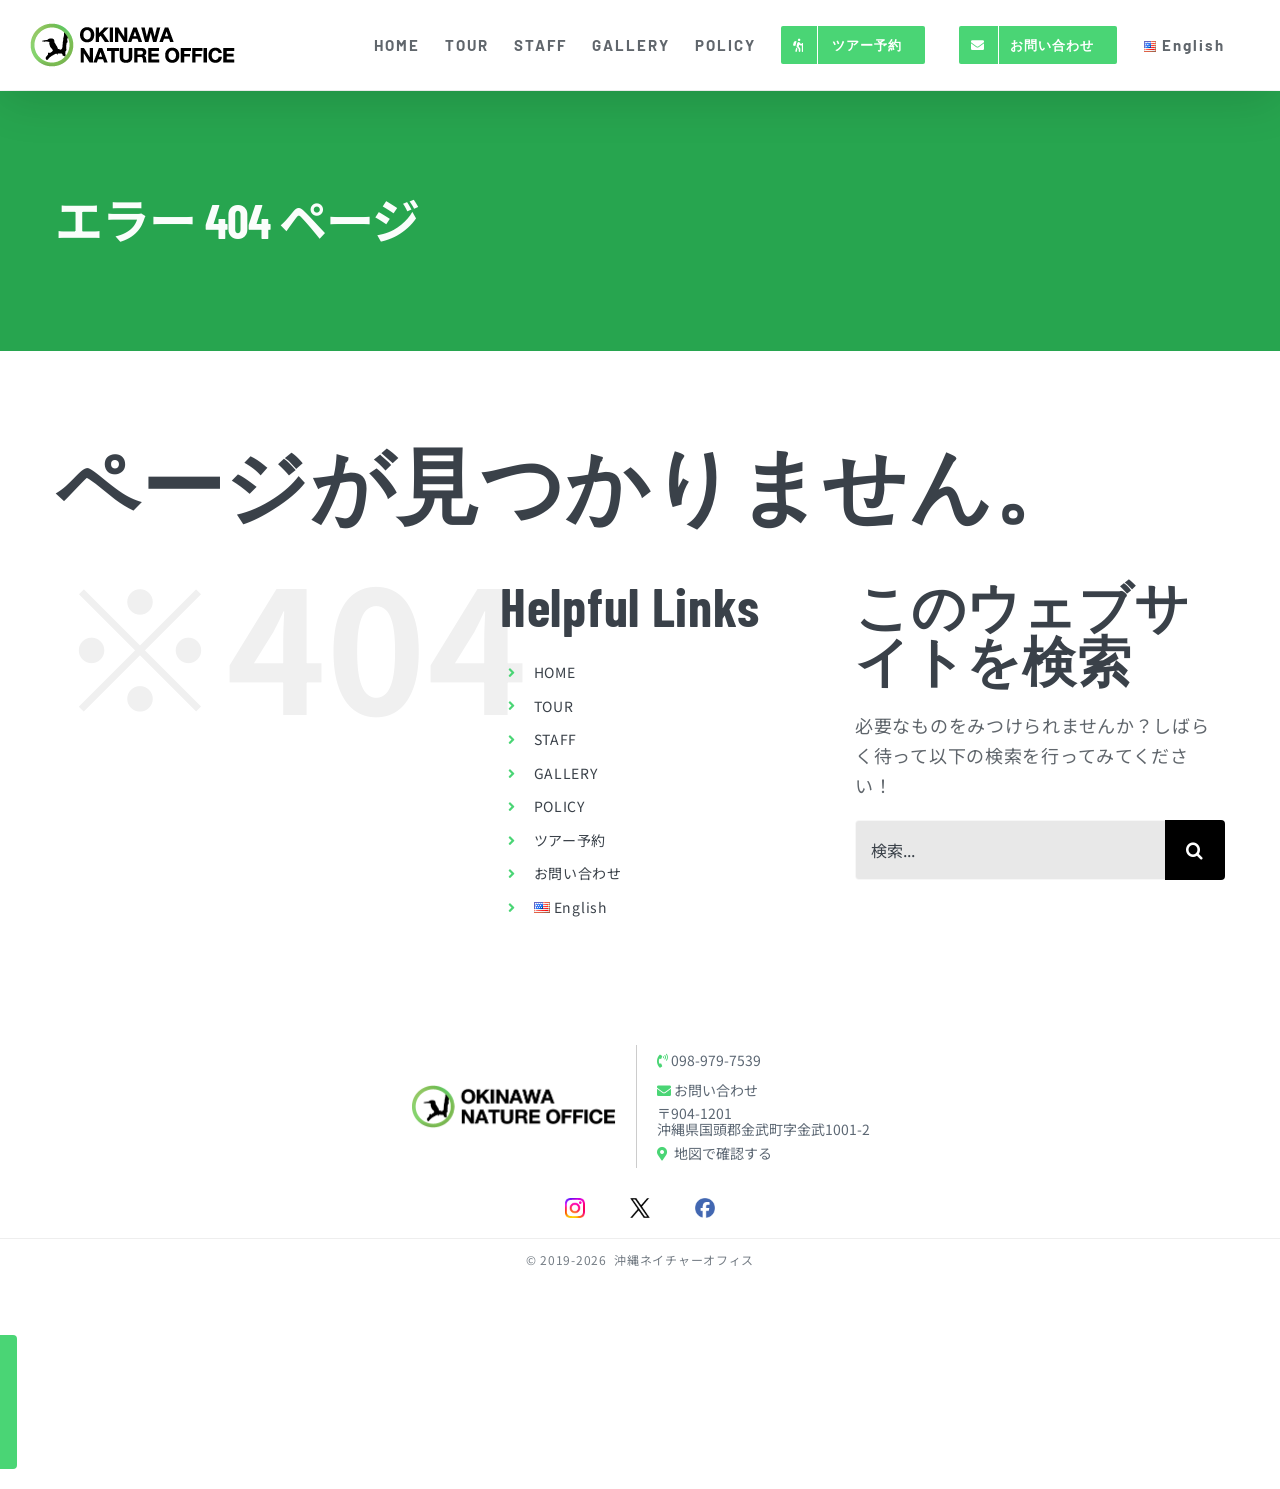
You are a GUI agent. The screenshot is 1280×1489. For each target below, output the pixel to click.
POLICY (559, 806)
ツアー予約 (570, 840)
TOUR (554, 706)
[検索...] (1010, 850)
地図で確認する (714, 1153)
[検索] (1195, 850)
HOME (555, 672)
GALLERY (566, 773)
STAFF (556, 739)
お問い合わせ (578, 873)
